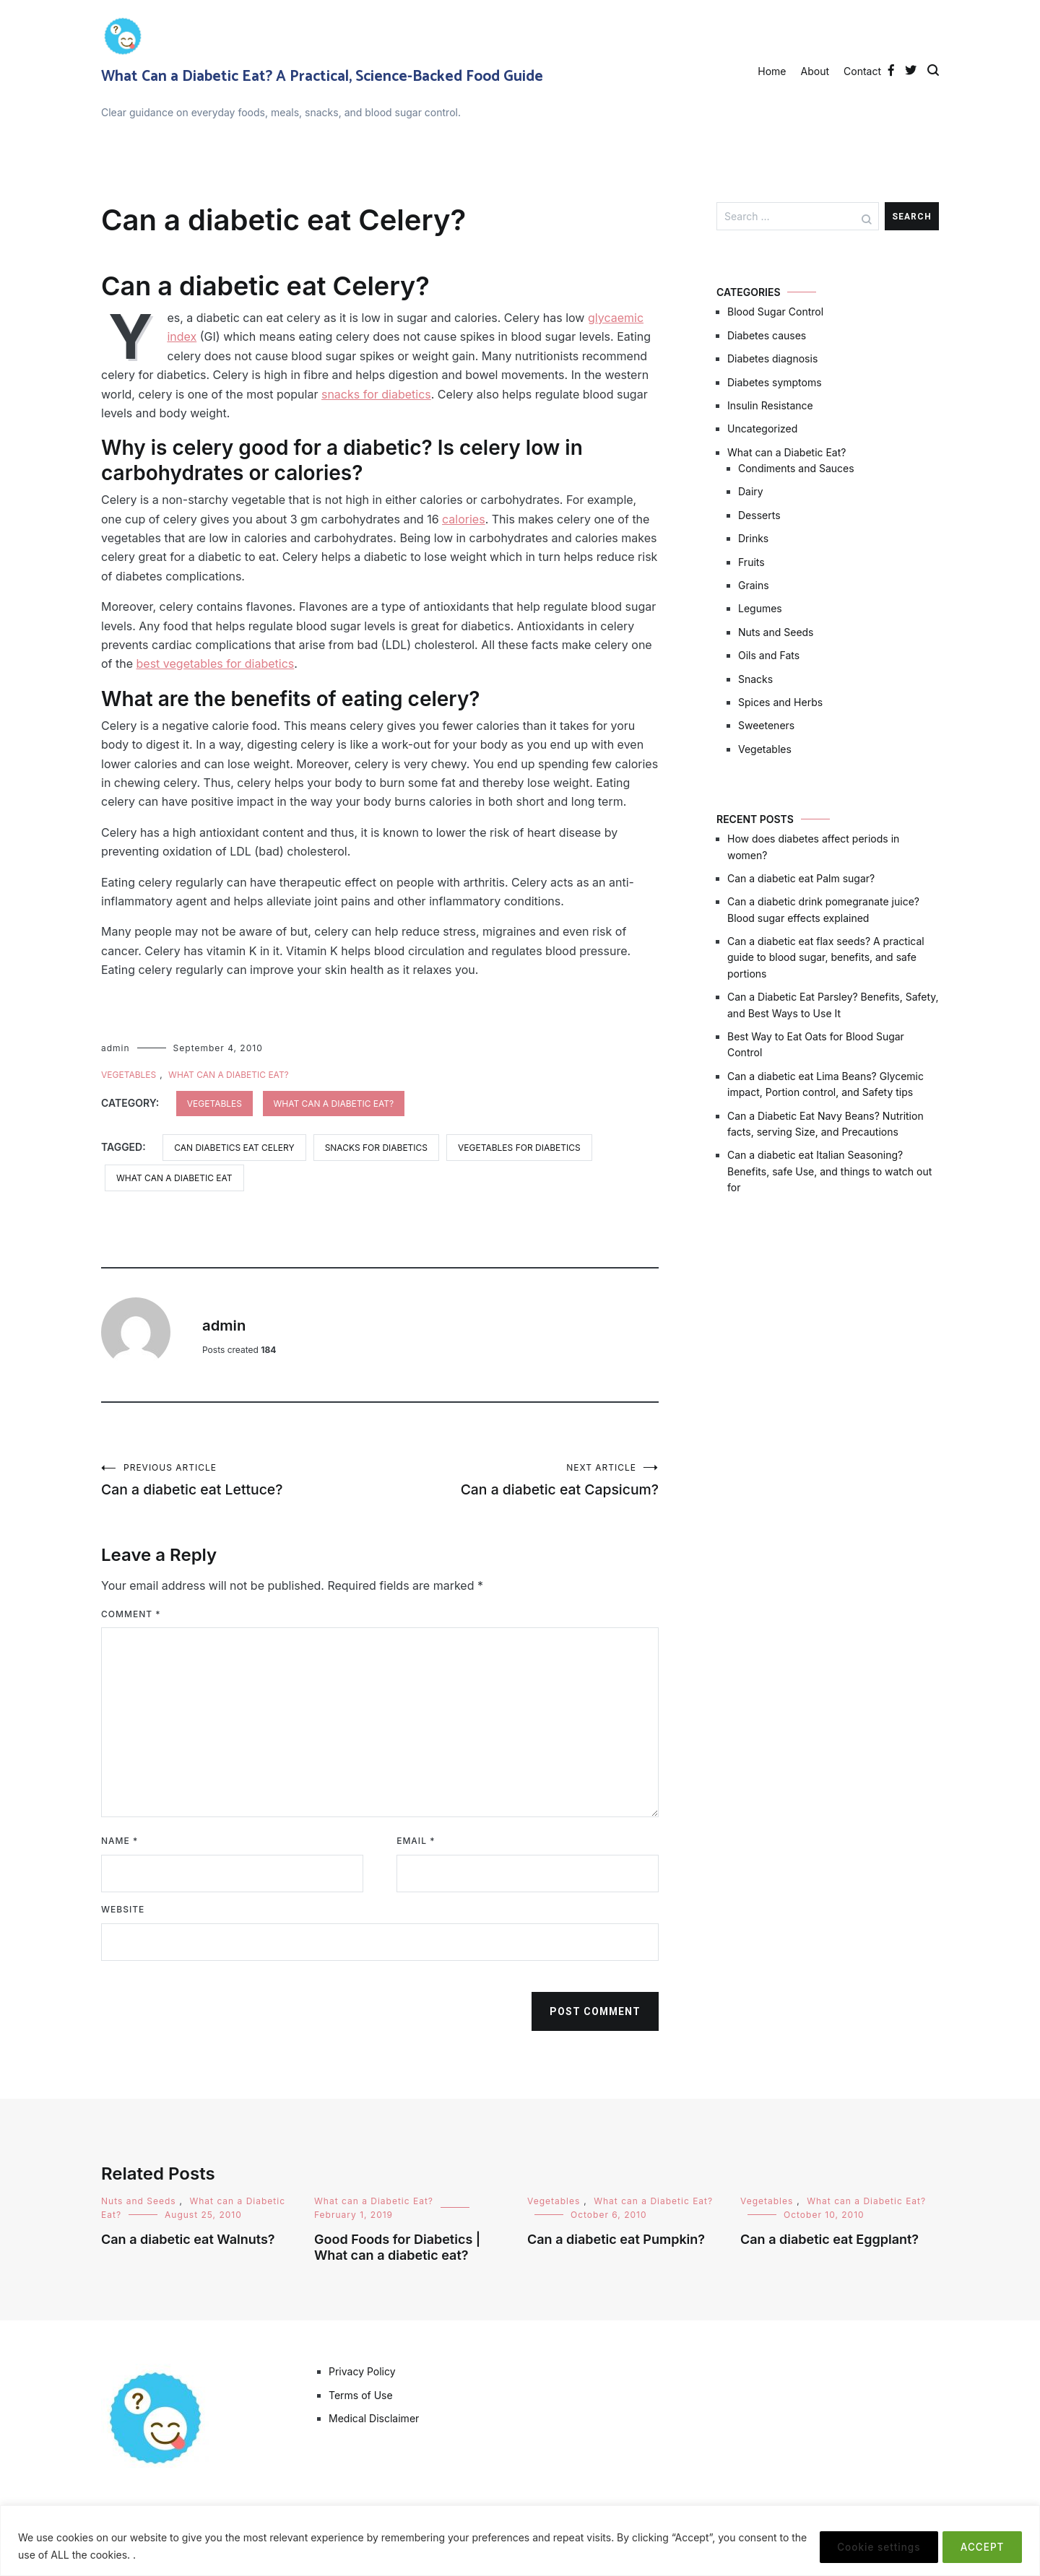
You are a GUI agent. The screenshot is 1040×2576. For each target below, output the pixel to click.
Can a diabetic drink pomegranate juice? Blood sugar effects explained (823, 909)
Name (119, 1842)
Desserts (759, 515)
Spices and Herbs (780, 702)
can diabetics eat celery (234, 1147)
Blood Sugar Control (775, 311)
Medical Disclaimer (374, 2420)
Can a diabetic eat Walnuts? (188, 2241)
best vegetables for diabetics (215, 663)
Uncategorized (762, 428)
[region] (520, 2540)
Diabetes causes (766, 335)
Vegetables (128, 1074)
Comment (131, 1615)
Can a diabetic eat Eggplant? (829, 2241)
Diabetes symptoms (774, 382)
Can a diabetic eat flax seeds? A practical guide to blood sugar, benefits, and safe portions (825, 957)
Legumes (760, 608)
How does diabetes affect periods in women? (813, 846)
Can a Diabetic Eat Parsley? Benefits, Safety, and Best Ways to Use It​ (833, 1005)
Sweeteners (766, 725)
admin (115, 1048)
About (815, 71)
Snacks (755, 679)
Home (772, 71)
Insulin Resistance (770, 405)
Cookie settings (866, 2546)
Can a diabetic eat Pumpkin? (616, 2241)
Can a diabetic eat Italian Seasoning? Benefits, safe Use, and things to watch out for (829, 1171)
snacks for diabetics (376, 394)
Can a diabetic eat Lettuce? (240, 1480)
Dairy (750, 491)
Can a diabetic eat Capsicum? (519, 1480)
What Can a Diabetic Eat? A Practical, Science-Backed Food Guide (322, 76)
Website (122, 1911)
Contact (862, 71)
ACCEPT (978, 2546)
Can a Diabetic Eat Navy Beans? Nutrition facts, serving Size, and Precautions (825, 1124)
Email (415, 1842)
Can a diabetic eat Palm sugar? (801, 878)
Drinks (753, 538)
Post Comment (595, 2013)
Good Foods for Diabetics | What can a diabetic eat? (397, 2250)
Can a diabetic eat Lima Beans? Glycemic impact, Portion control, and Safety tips (825, 1084)
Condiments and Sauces (796, 468)
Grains (753, 585)
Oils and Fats (769, 655)
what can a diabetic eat (174, 1177)
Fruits (751, 562)
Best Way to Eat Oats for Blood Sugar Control (815, 1044)
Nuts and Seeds (776, 632)
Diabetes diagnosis (772, 358)
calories (463, 519)
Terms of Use (361, 2396)
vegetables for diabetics (519, 1147)
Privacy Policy (362, 2373)
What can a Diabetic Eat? (228, 1074)
